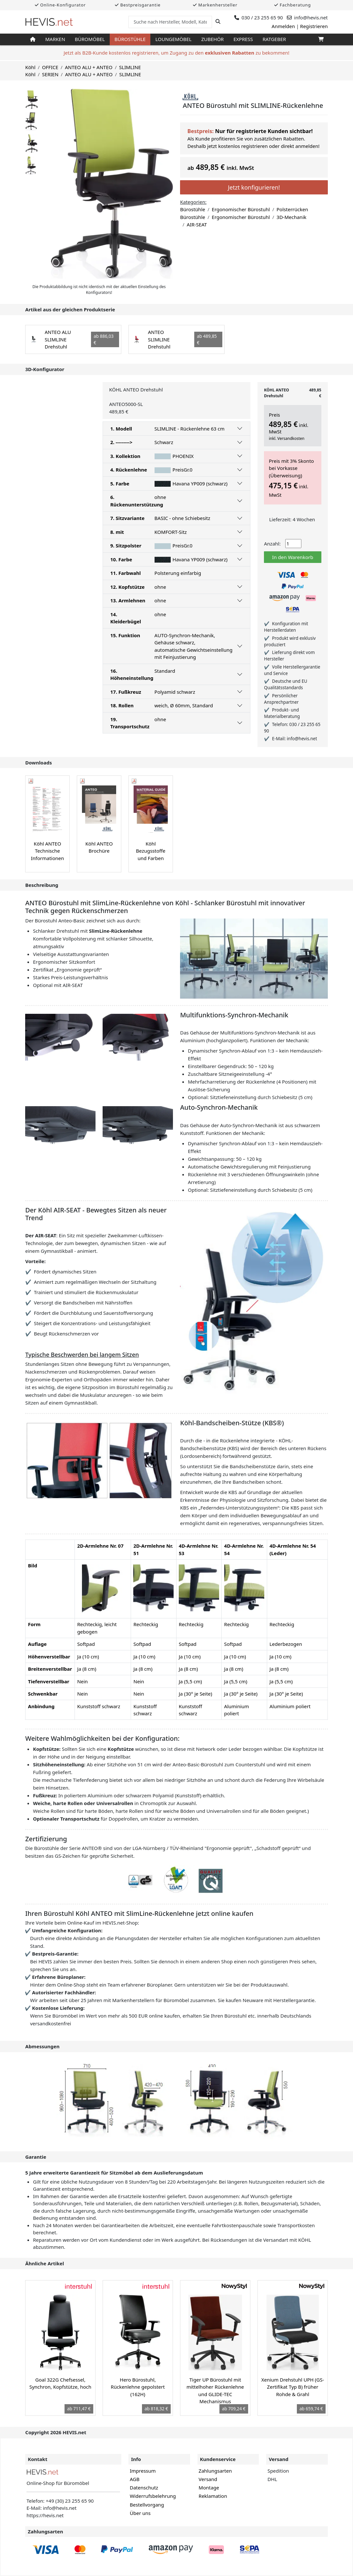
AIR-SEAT (197, 224)
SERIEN (50, 74)
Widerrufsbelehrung (153, 2496)
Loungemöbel (173, 39)
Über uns (140, 2513)
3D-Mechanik (291, 217)
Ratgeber (274, 39)
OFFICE (50, 67)
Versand (208, 2479)
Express (243, 39)
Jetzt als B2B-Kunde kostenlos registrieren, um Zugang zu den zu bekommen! (176, 52)
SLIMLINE (130, 67)
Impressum (143, 2470)
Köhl (30, 67)
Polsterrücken (292, 209)
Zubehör (212, 39)
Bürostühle (130, 39)
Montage (209, 2487)
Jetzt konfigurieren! (254, 187)
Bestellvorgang (147, 2504)
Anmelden (283, 26)
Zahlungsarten (215, 2470)
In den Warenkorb (292, 557)
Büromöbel (90, 39)
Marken (55, 39)
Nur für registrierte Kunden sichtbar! (264, 131)
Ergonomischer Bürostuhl (241, 209)
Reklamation (213, 2496)
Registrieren (314, 26)
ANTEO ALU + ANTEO (88, 67)
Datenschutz (144, 2487)
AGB (134, 2479)
